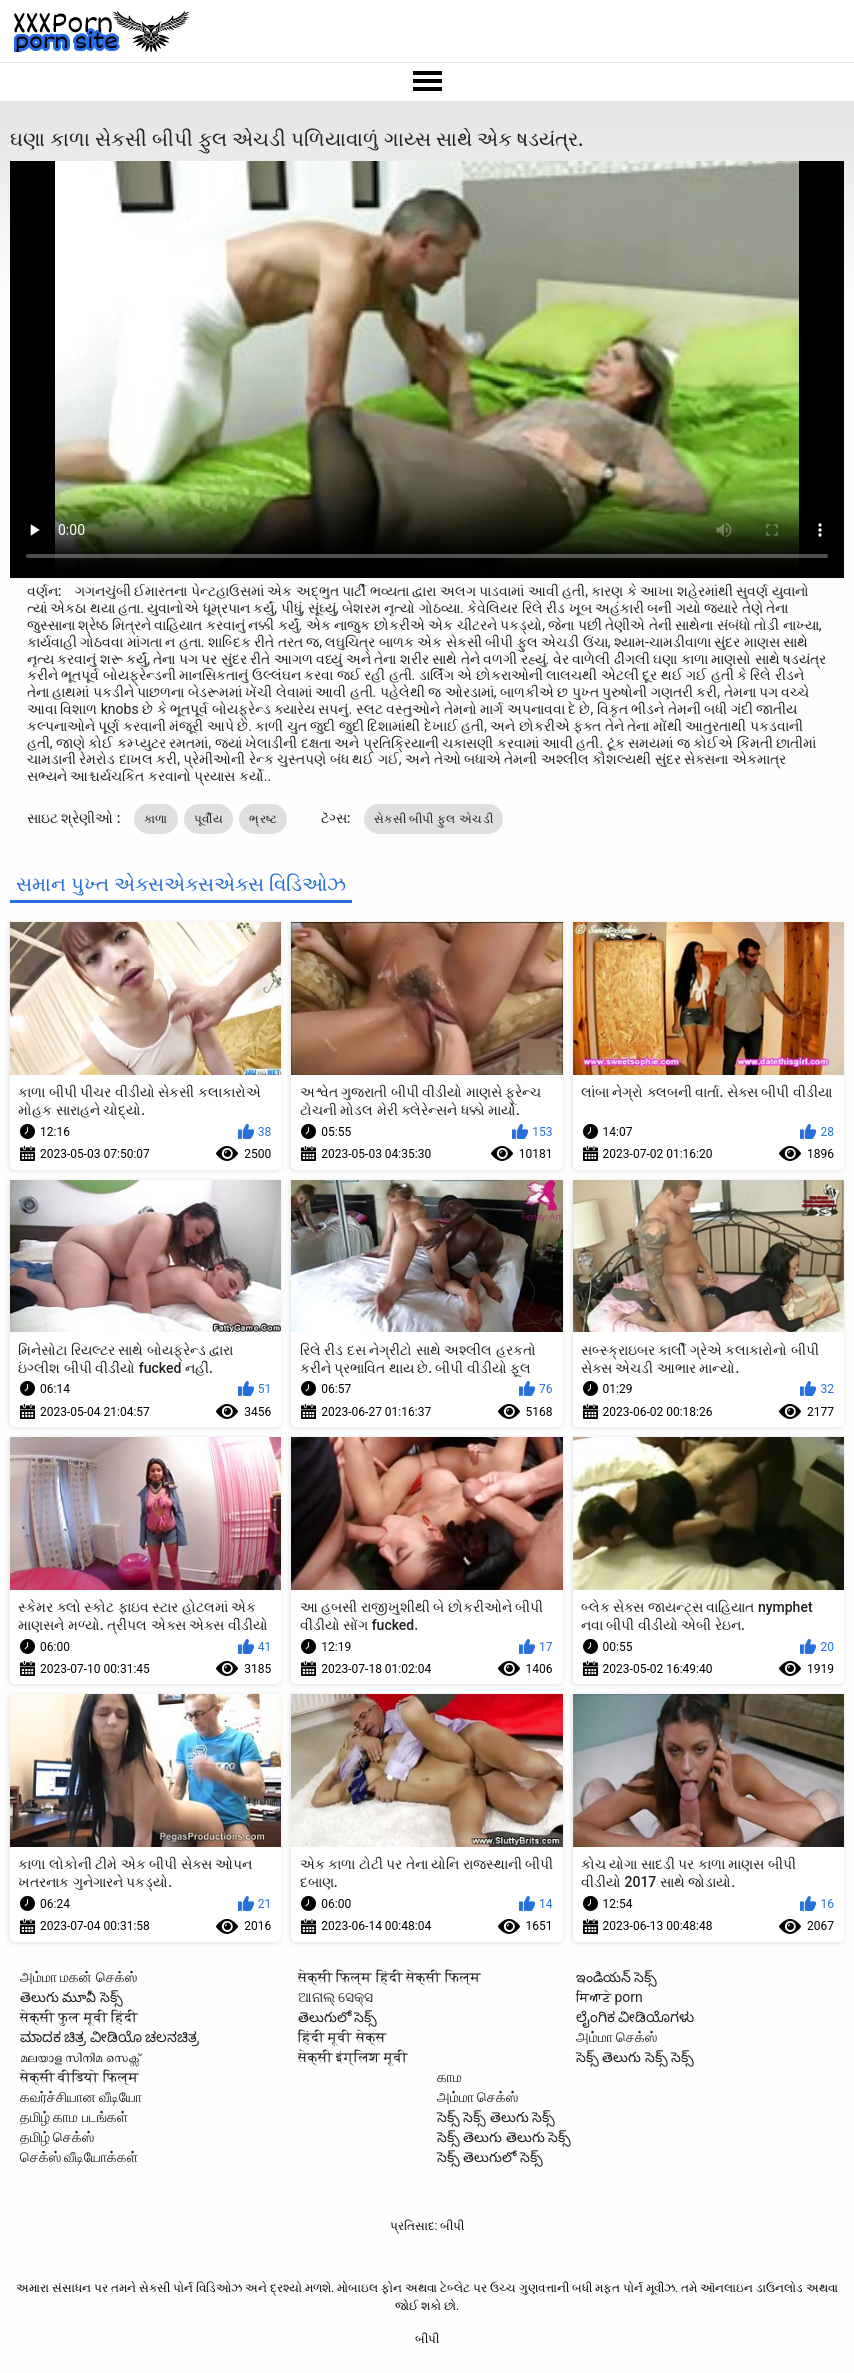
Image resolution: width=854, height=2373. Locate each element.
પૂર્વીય (208, 819)
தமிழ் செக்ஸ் (57, 2137)
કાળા (156, 819)
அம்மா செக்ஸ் (616, 2037)
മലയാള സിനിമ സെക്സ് (80, 2057)
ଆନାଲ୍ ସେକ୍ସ (335, 1997)
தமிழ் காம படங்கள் (74, 2117)
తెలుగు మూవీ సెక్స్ (71, 1997)
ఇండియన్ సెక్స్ (616, 1977)
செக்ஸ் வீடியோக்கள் (79, 2157)
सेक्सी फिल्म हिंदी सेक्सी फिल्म (389, 1977)
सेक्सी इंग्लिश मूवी (353, 2057)
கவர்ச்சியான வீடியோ (81, 2097)
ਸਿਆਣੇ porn (609, 1997)
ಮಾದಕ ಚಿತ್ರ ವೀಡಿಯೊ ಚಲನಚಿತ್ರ (109, 2037)
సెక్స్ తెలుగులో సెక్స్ (490, 2157)
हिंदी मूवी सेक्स (342, 2037)
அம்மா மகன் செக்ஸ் (78, 1977)
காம (449, 2077)
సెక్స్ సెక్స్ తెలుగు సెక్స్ (496, 2117)
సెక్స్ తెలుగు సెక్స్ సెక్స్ (635, 2057)
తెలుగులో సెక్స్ (337, 2017)
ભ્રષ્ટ (263, 819)
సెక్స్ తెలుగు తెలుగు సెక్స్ (504, 2137)
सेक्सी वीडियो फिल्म (79, 2077)
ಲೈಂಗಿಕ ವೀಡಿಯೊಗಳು (635, 2017)
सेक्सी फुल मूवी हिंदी (79, 2017)
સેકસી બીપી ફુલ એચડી (433, 819)
